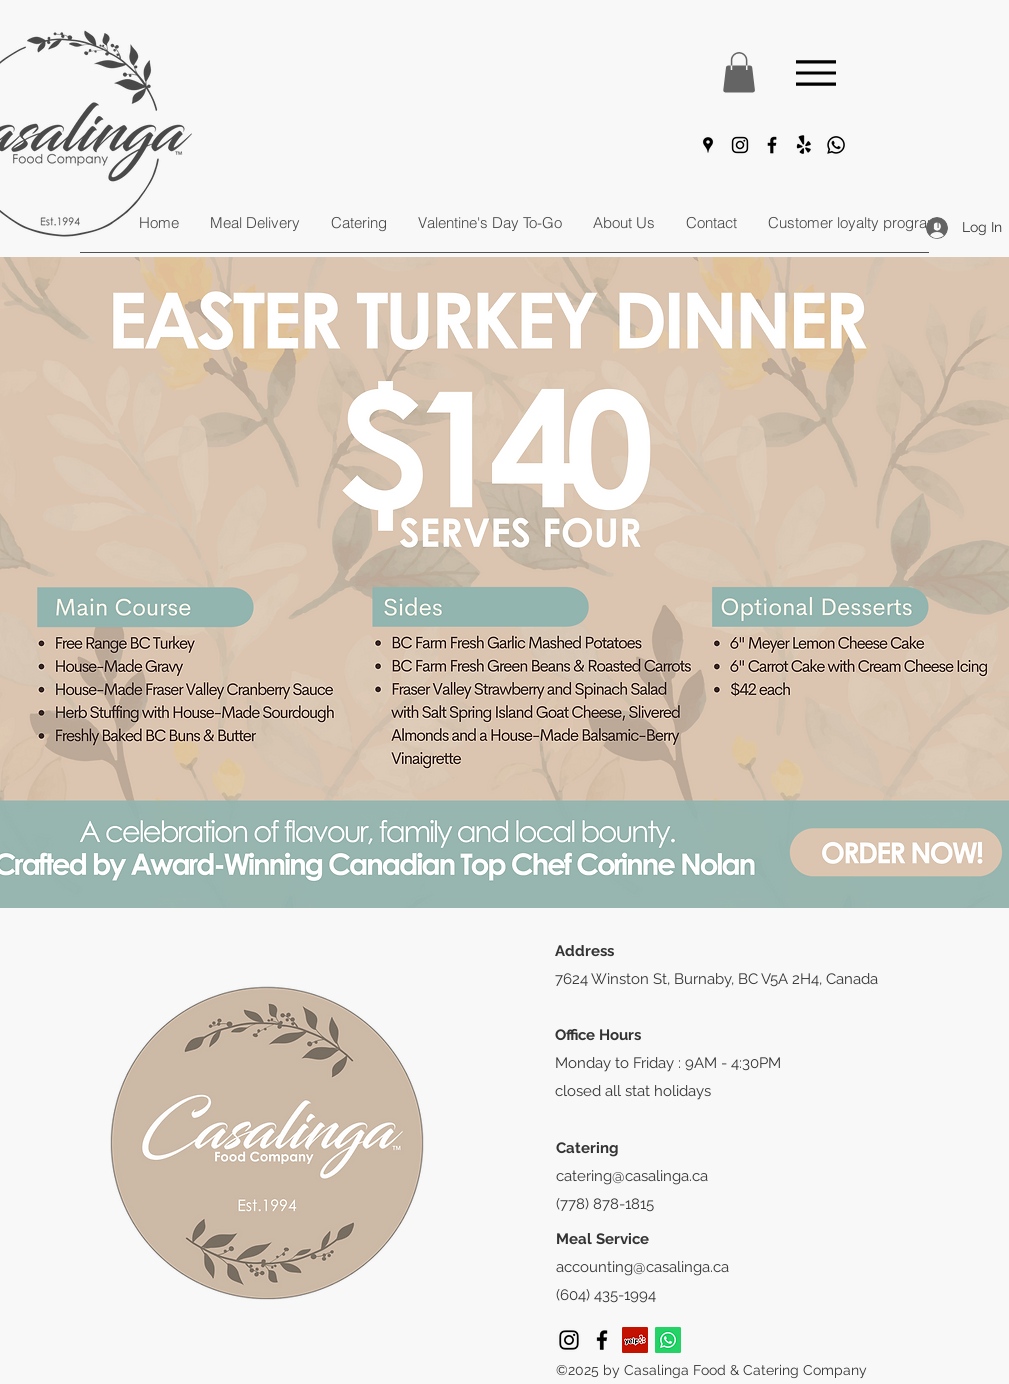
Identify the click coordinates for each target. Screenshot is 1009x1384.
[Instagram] (740, 145)
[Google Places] (708, 145)
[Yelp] (635, 1340)
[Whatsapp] (836, 145)
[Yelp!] (804, 145)
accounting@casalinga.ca (642, 1267)
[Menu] (816, 72)
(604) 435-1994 (606, 1295)
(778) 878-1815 (605, 1204)
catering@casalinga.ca (632, 1176)
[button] (739, 72)
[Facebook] (772, 145)
